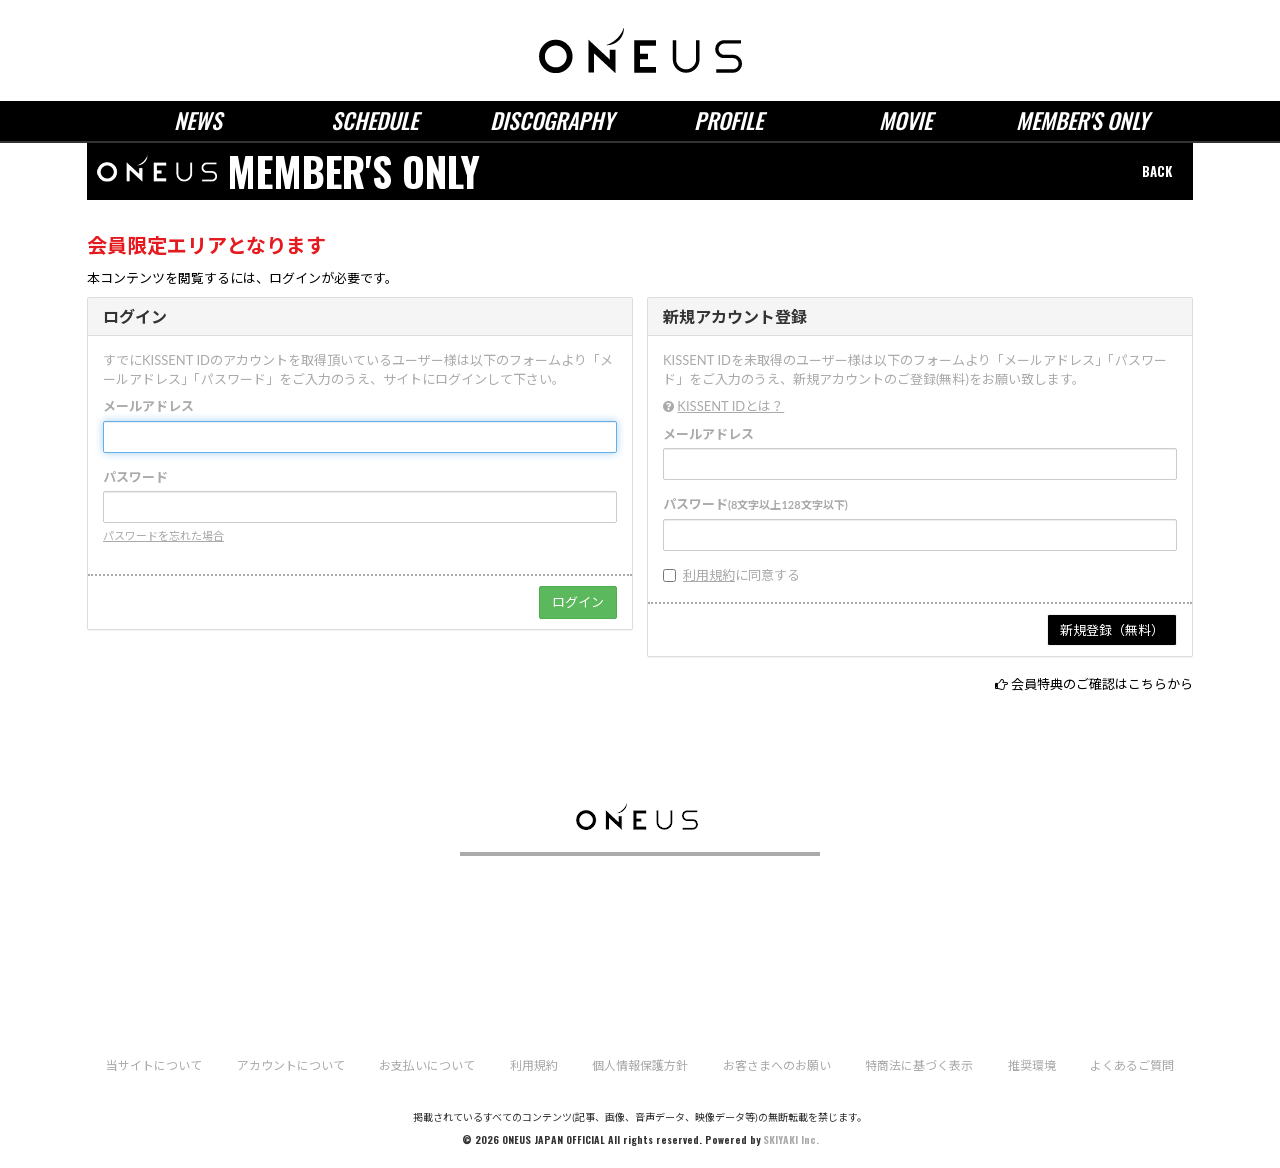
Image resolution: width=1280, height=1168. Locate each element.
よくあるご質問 (1132, 1065)
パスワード (135, 477)
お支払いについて (427, 1065)
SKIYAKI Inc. (791, 1139)
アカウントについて (291, 1065)
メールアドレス (148, 406)
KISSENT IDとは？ (730, 406)
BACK (1157, 171)
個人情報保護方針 (640, 1065)
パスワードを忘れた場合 (163, 535)
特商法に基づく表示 (919, 1065)
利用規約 (709, 575)
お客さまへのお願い (777, 1065)
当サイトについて (154, 1065)
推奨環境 (1032, 1065)
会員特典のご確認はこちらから (1102, 684)
